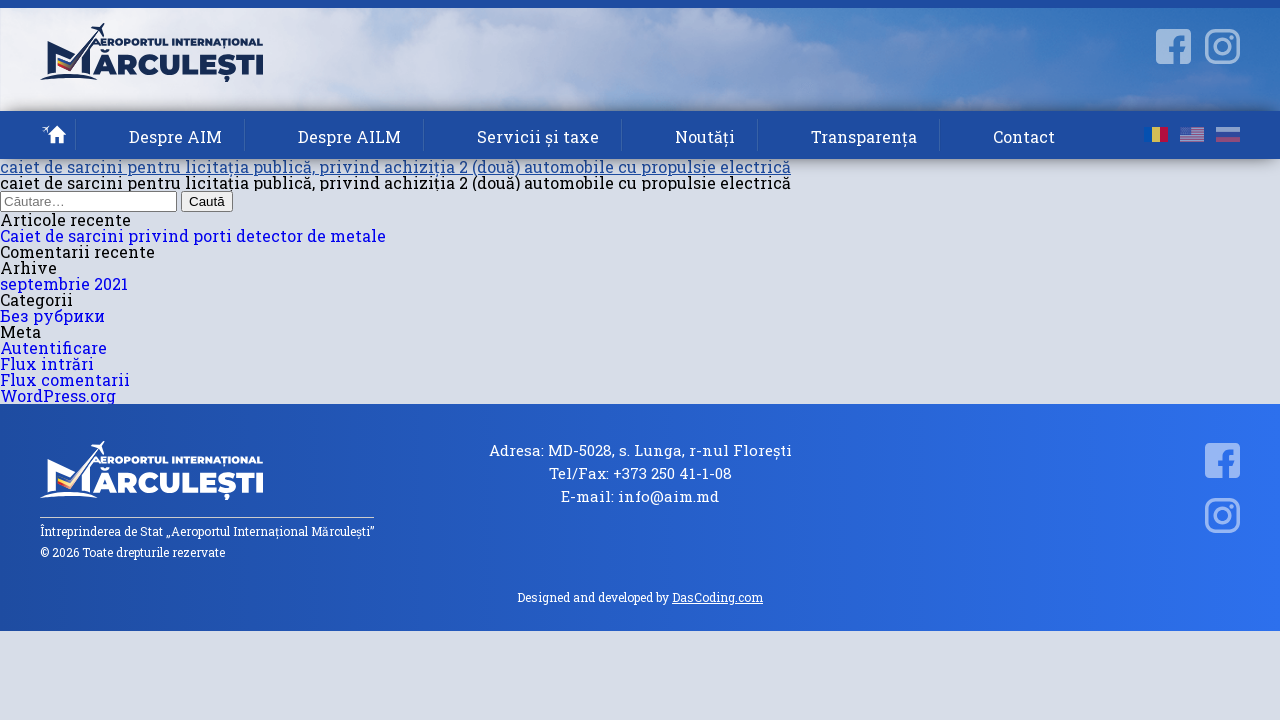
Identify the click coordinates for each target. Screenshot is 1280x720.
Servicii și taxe (538, 136)
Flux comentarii (65, 379)
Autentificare (53, 347)
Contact (1024, 136)
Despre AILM (349, 136)
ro (1156, 134)
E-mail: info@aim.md (640, 496)
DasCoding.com (717, 597)
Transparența (864, 136)
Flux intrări (47, 363)
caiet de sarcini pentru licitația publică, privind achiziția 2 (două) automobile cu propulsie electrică (395, 166)
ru (1228, 134)
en (1192, 134)
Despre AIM (175, 136)
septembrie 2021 (64, 283)
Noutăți (705, 136)
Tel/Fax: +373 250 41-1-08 (640, 473)
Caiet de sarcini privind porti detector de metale (193, 235)
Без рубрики (52, 315)
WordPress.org (58, 395)
